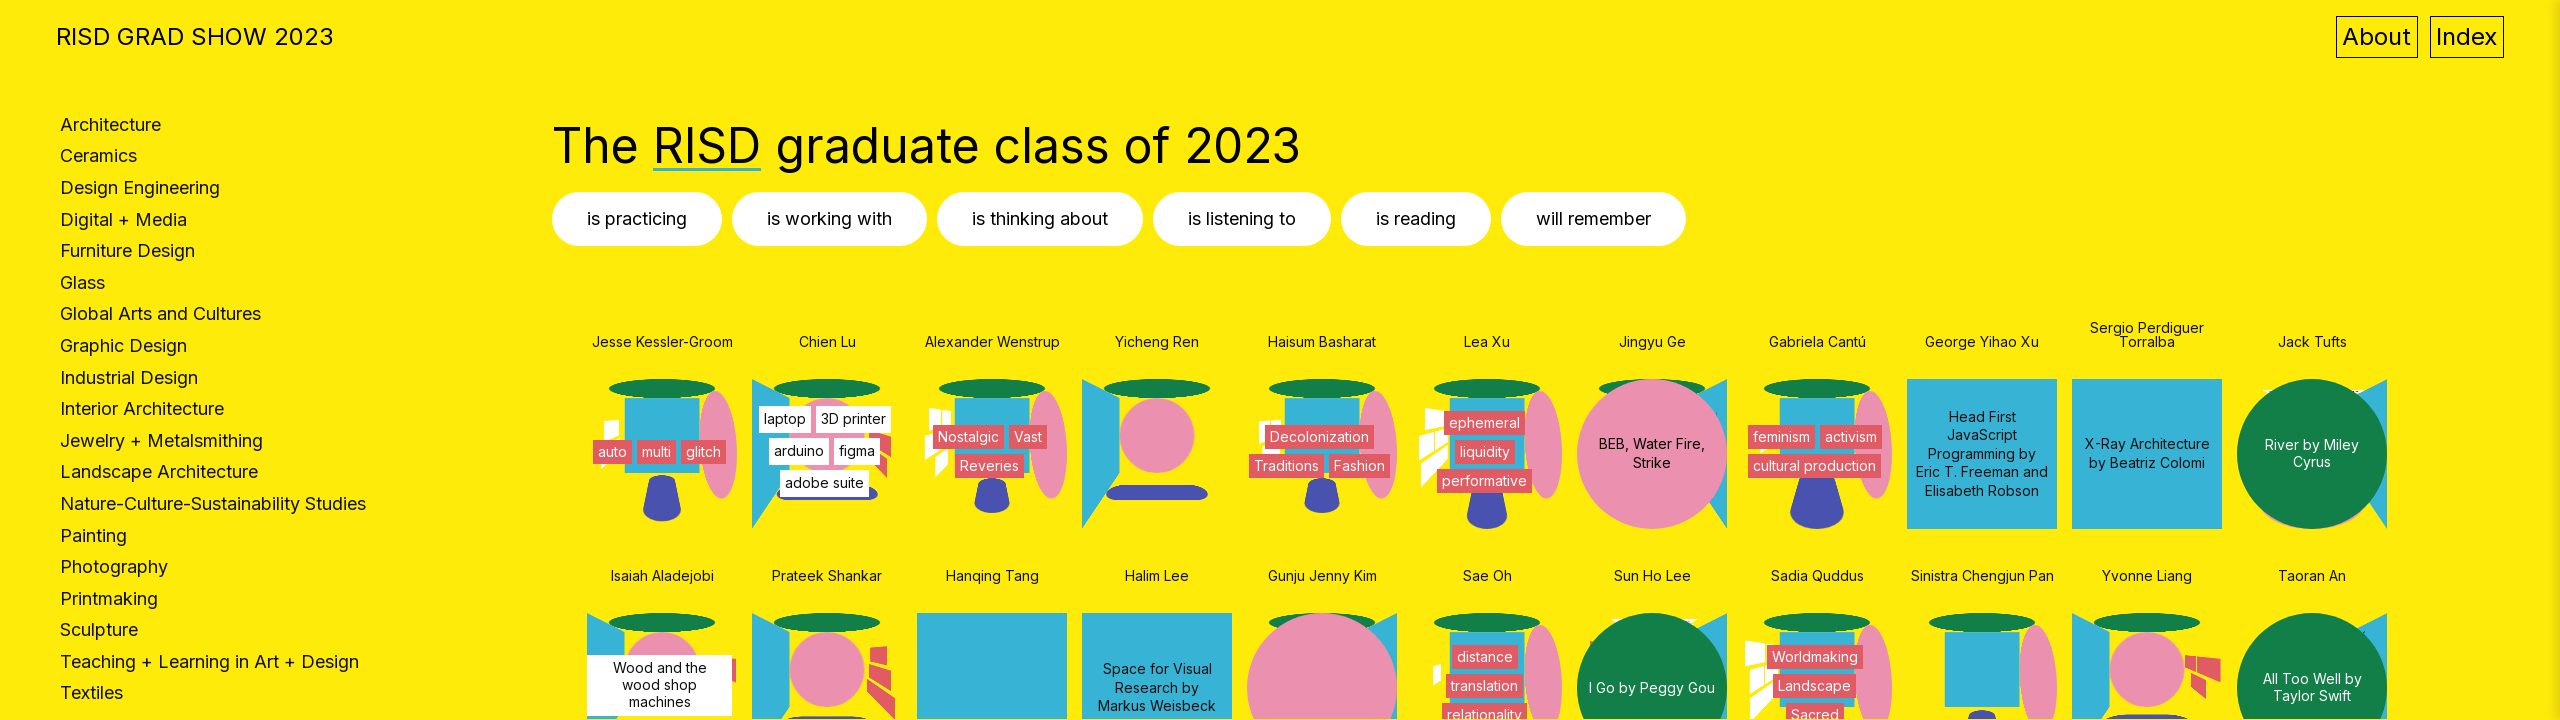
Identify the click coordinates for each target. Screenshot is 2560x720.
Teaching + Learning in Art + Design (209, 661)
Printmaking (109, 598)
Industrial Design (129, 377)
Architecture (110, 124)
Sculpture (99, 629)
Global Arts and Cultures (160, 313)
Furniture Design (127, 250)
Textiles (91, 692)
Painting (93, 535)
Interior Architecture (142, 408)
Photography (114, 566)
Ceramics (98, 155)
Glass (82, 282)
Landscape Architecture (159, 471)
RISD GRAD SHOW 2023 (195, 36)
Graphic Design (123, 345)
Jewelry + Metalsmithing (161, 440)
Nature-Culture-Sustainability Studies (213, 503)
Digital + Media (123, 219)
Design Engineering (140, 187)
